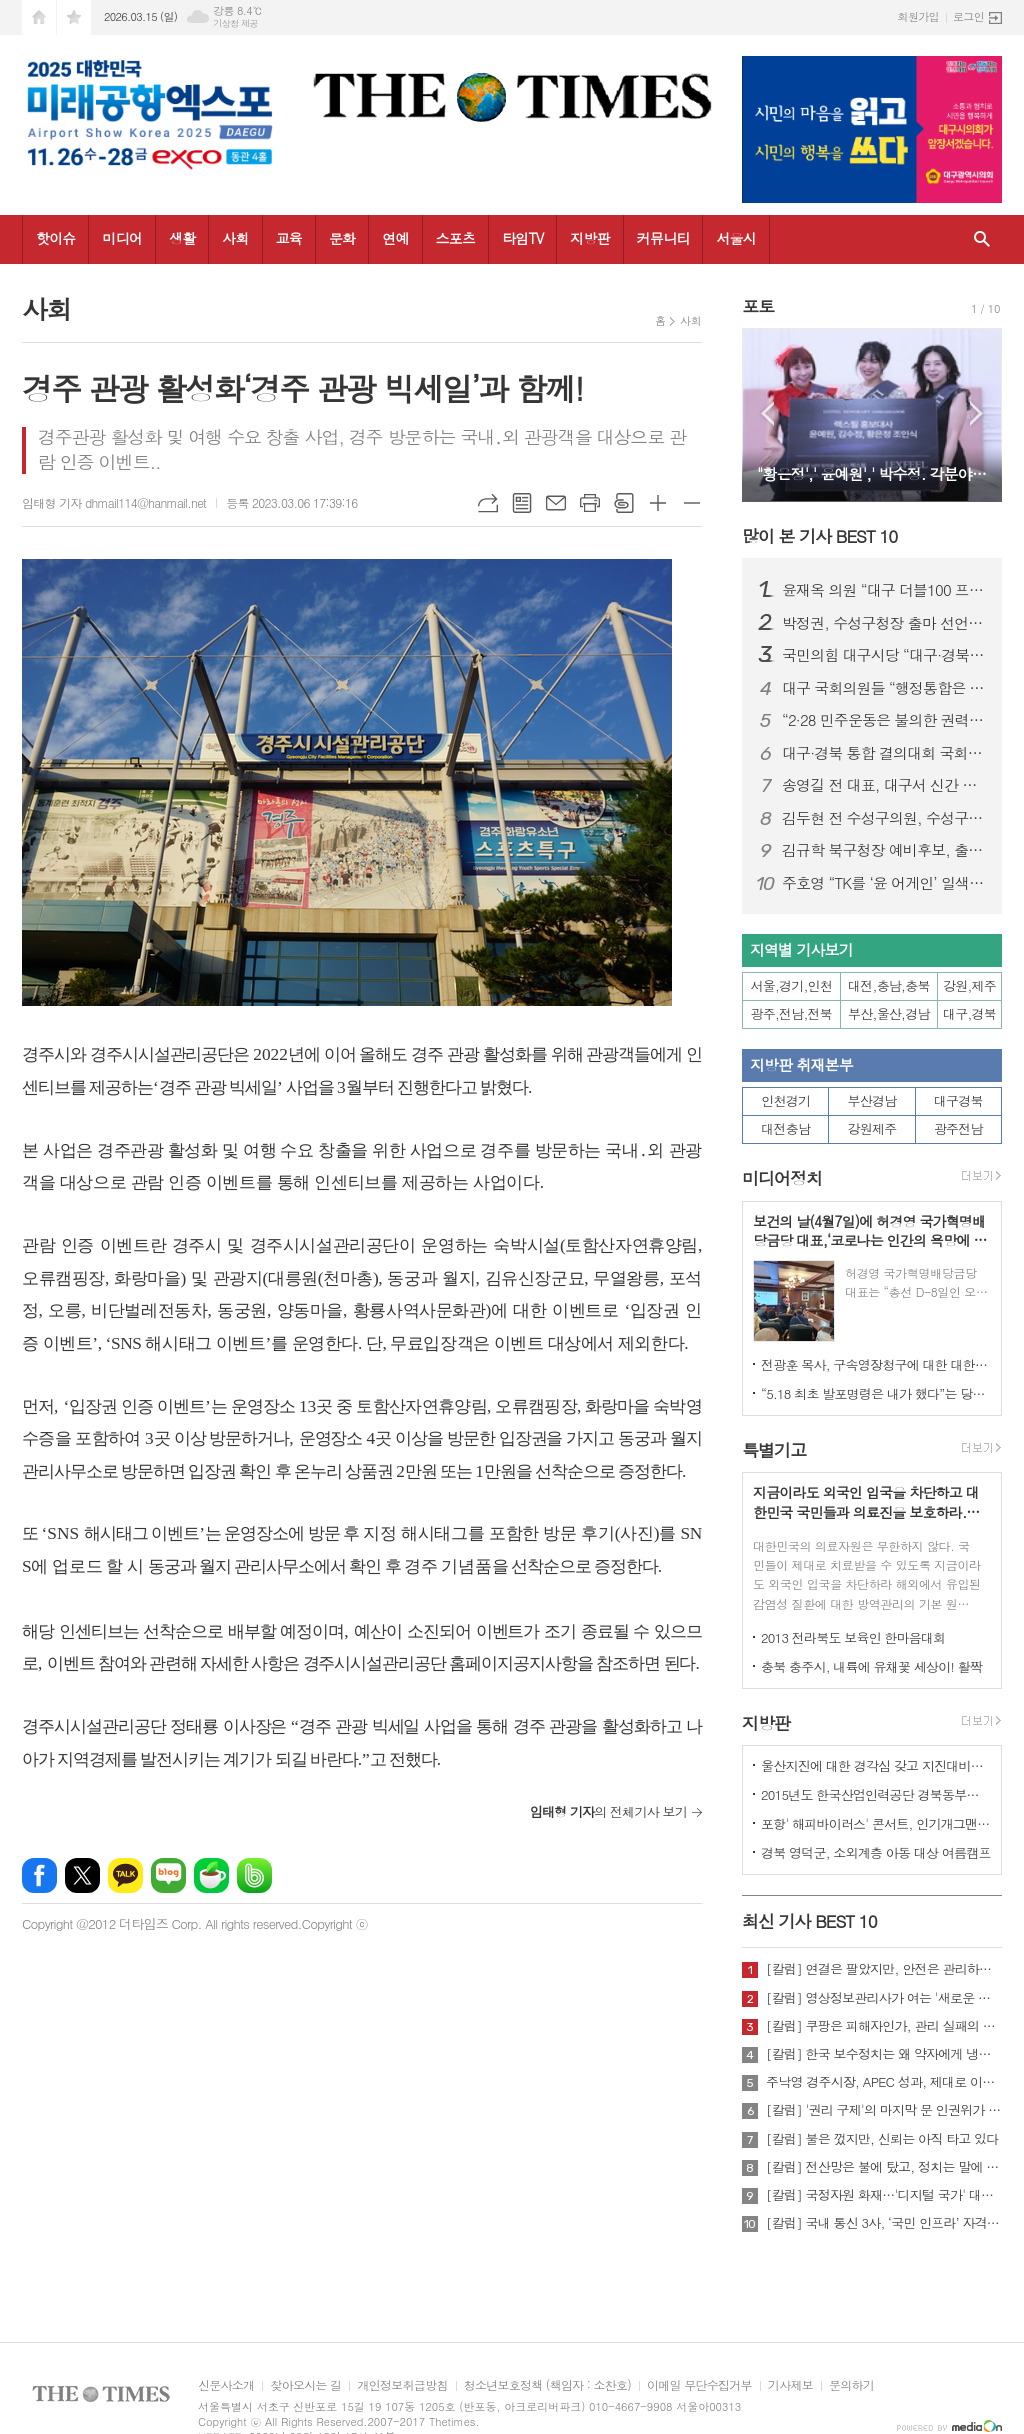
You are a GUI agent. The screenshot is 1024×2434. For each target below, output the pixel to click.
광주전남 (958, 1128)
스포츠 (455, 238)
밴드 (254, 1875)
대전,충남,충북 (889, 985)
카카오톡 (125, 1875)
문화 (342, 238)
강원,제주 (969, 985)
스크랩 (624, 503)
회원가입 (918, 16)
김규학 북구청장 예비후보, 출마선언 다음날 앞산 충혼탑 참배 (884, 850)
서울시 (735, 238)
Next (976, 413)
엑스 (82, 1875)
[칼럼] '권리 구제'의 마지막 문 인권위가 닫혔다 (884, 2110)
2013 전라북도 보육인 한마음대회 (853, 1637)
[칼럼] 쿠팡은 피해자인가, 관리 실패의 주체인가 (884, 2026)
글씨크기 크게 (658, 503)
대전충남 (785, 1128)
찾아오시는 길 (305, 2385)
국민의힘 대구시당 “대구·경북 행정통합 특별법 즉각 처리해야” (884, 655)
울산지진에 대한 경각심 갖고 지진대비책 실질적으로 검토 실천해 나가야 (876, 1765)
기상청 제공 (235, 23)
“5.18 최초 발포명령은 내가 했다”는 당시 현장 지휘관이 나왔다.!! (876, 1393)
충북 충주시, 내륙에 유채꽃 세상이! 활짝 (871, 1666)
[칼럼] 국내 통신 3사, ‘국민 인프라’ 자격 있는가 (884, 2223)
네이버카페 (211, 1875)
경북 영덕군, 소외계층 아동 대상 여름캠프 (876, 1852)
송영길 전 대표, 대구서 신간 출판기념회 (884, 785)
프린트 (590, 503)
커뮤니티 (663, 238)
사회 (235, 238)
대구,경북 (969, 1013)
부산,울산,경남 (889, 1013)
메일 (556, 503)
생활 (182, 238)
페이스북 (39, 1875)
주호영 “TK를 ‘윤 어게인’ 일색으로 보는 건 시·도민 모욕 (884, 883)
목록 (522, 503)
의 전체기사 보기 (608, 1811)
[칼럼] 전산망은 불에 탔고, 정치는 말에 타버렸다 (884, 2167)
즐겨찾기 (74, 17)
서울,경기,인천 (792, 985)
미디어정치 (782, 1179)
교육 (289, 238)
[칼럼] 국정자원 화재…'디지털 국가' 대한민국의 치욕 (884, 2195)
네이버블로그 (168, 1875)
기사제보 (790, 2385)
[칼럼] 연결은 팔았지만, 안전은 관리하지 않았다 (884, 1969)
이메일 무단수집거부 (699, 2385)
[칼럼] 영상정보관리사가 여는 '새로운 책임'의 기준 (884, 1998)
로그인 (968, 16)
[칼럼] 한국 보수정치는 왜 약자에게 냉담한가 (884, 2054)
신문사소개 (226, 2385)
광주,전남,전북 (792, 1013)
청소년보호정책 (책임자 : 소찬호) (547, 2385)
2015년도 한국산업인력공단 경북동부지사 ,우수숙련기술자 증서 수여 (876, 1794)
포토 (758, 306)
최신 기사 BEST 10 (809, 1921)
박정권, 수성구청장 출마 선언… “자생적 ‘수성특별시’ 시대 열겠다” (884, 623)
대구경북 (958, 1100)
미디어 (121, 238)
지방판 (589, 238)
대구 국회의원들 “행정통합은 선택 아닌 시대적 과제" (884, 688)
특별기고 (774, 1450)
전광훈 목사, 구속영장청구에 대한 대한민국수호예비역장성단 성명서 (876, 1364)
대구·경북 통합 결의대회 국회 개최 (884, 753)
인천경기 (785, 1100)
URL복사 (488, 503)
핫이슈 (55, 238)
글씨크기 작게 (692, 503)
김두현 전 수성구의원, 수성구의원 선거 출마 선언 (884, 818)
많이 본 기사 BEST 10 (819, 536)
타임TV (522, 238)
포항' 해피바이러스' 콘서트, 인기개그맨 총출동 (876, 1823)
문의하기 (851, 2385)
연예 (395, 238)
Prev (767, 413)
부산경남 (872, 1100)
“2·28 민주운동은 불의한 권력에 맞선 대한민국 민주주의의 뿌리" (884, 720)
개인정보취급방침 (402, 2385)
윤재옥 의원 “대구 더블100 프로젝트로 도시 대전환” (884, 590)
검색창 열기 (982, 239)
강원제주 (872, 1128)
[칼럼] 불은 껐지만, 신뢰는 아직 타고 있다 (882, 2139)
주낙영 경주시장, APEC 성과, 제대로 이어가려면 (884, 2082)
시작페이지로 (39, 17)
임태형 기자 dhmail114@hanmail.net (114, 502)
